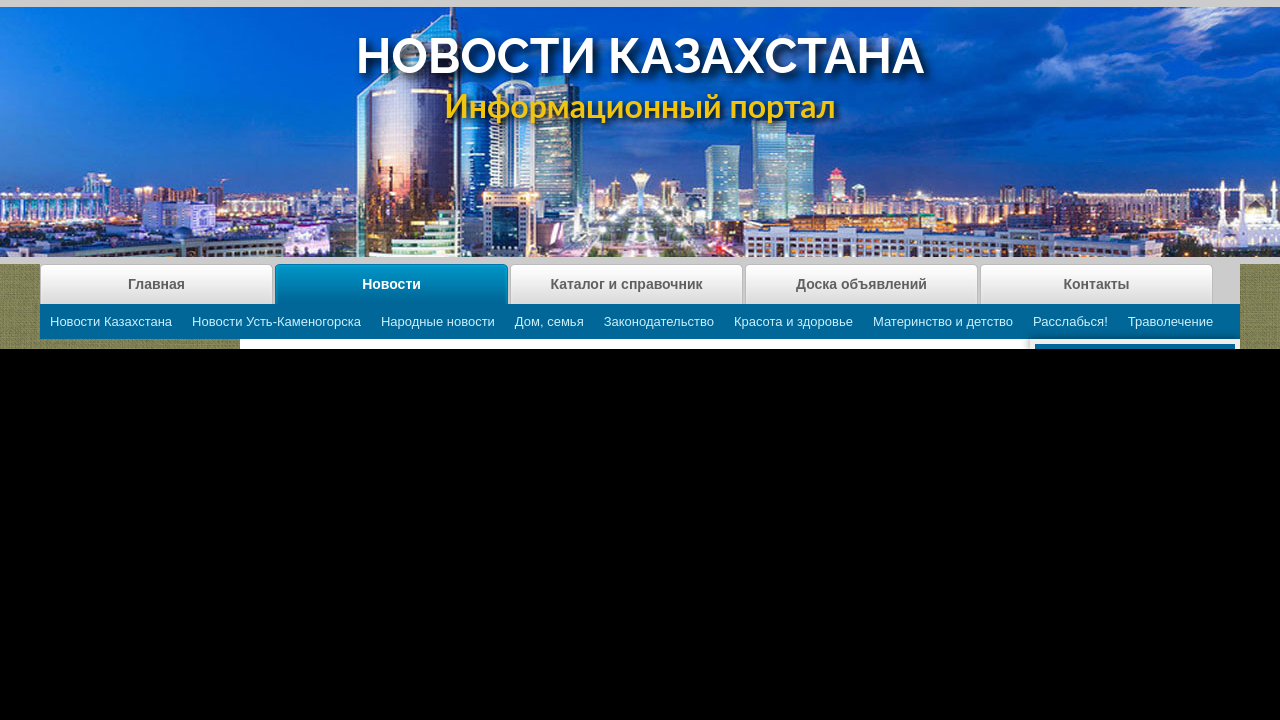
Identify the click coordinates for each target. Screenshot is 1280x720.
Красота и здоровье (793, 321)
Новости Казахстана (111, 321)
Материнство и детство (943, 321)
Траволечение (1170, 321)
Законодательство (659, 321)
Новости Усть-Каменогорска (276, 321)
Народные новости (438, 321)
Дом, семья (549, 321)
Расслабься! (1070, 321)
